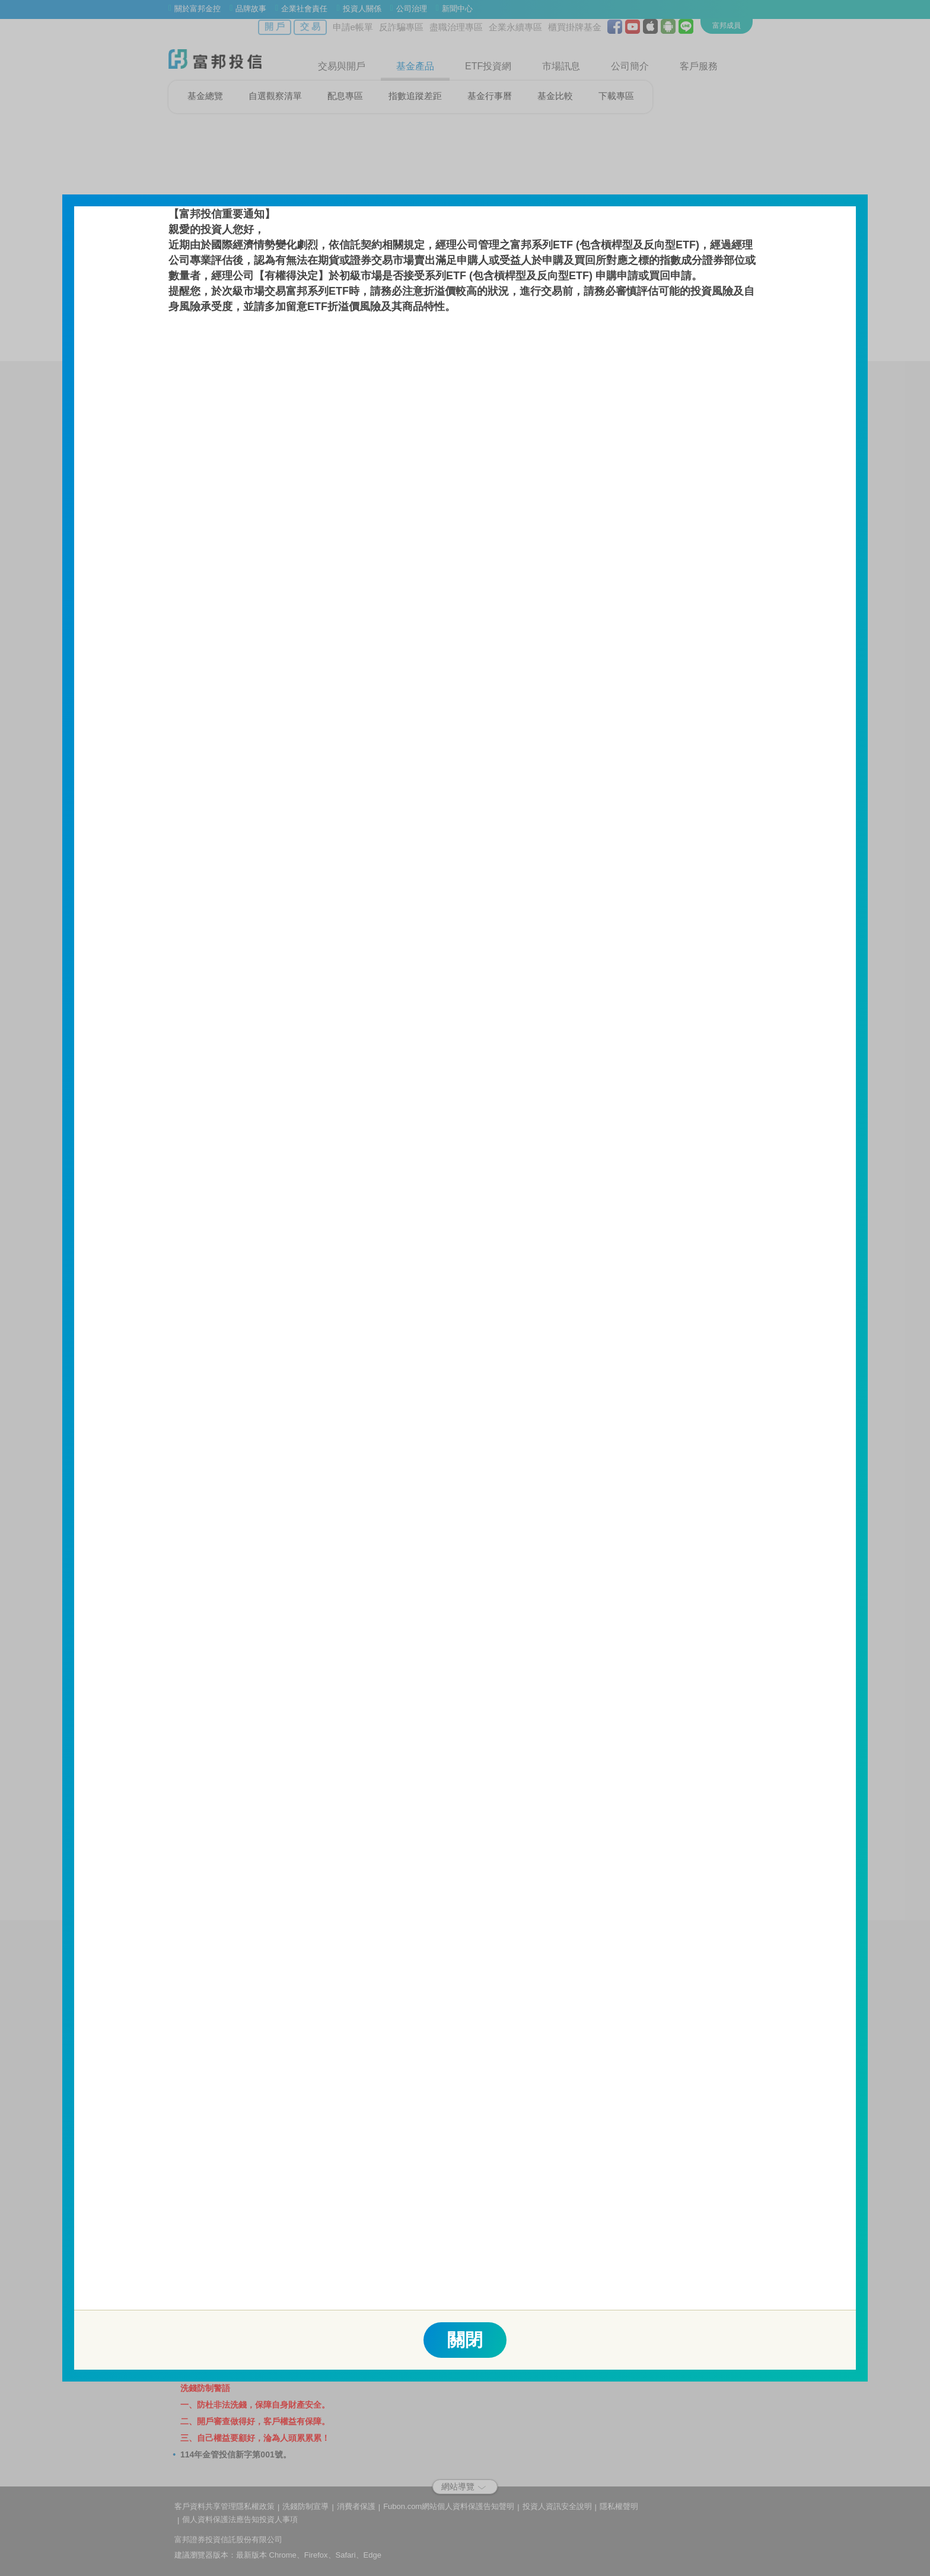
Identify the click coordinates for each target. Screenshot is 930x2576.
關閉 (465, 2340)
